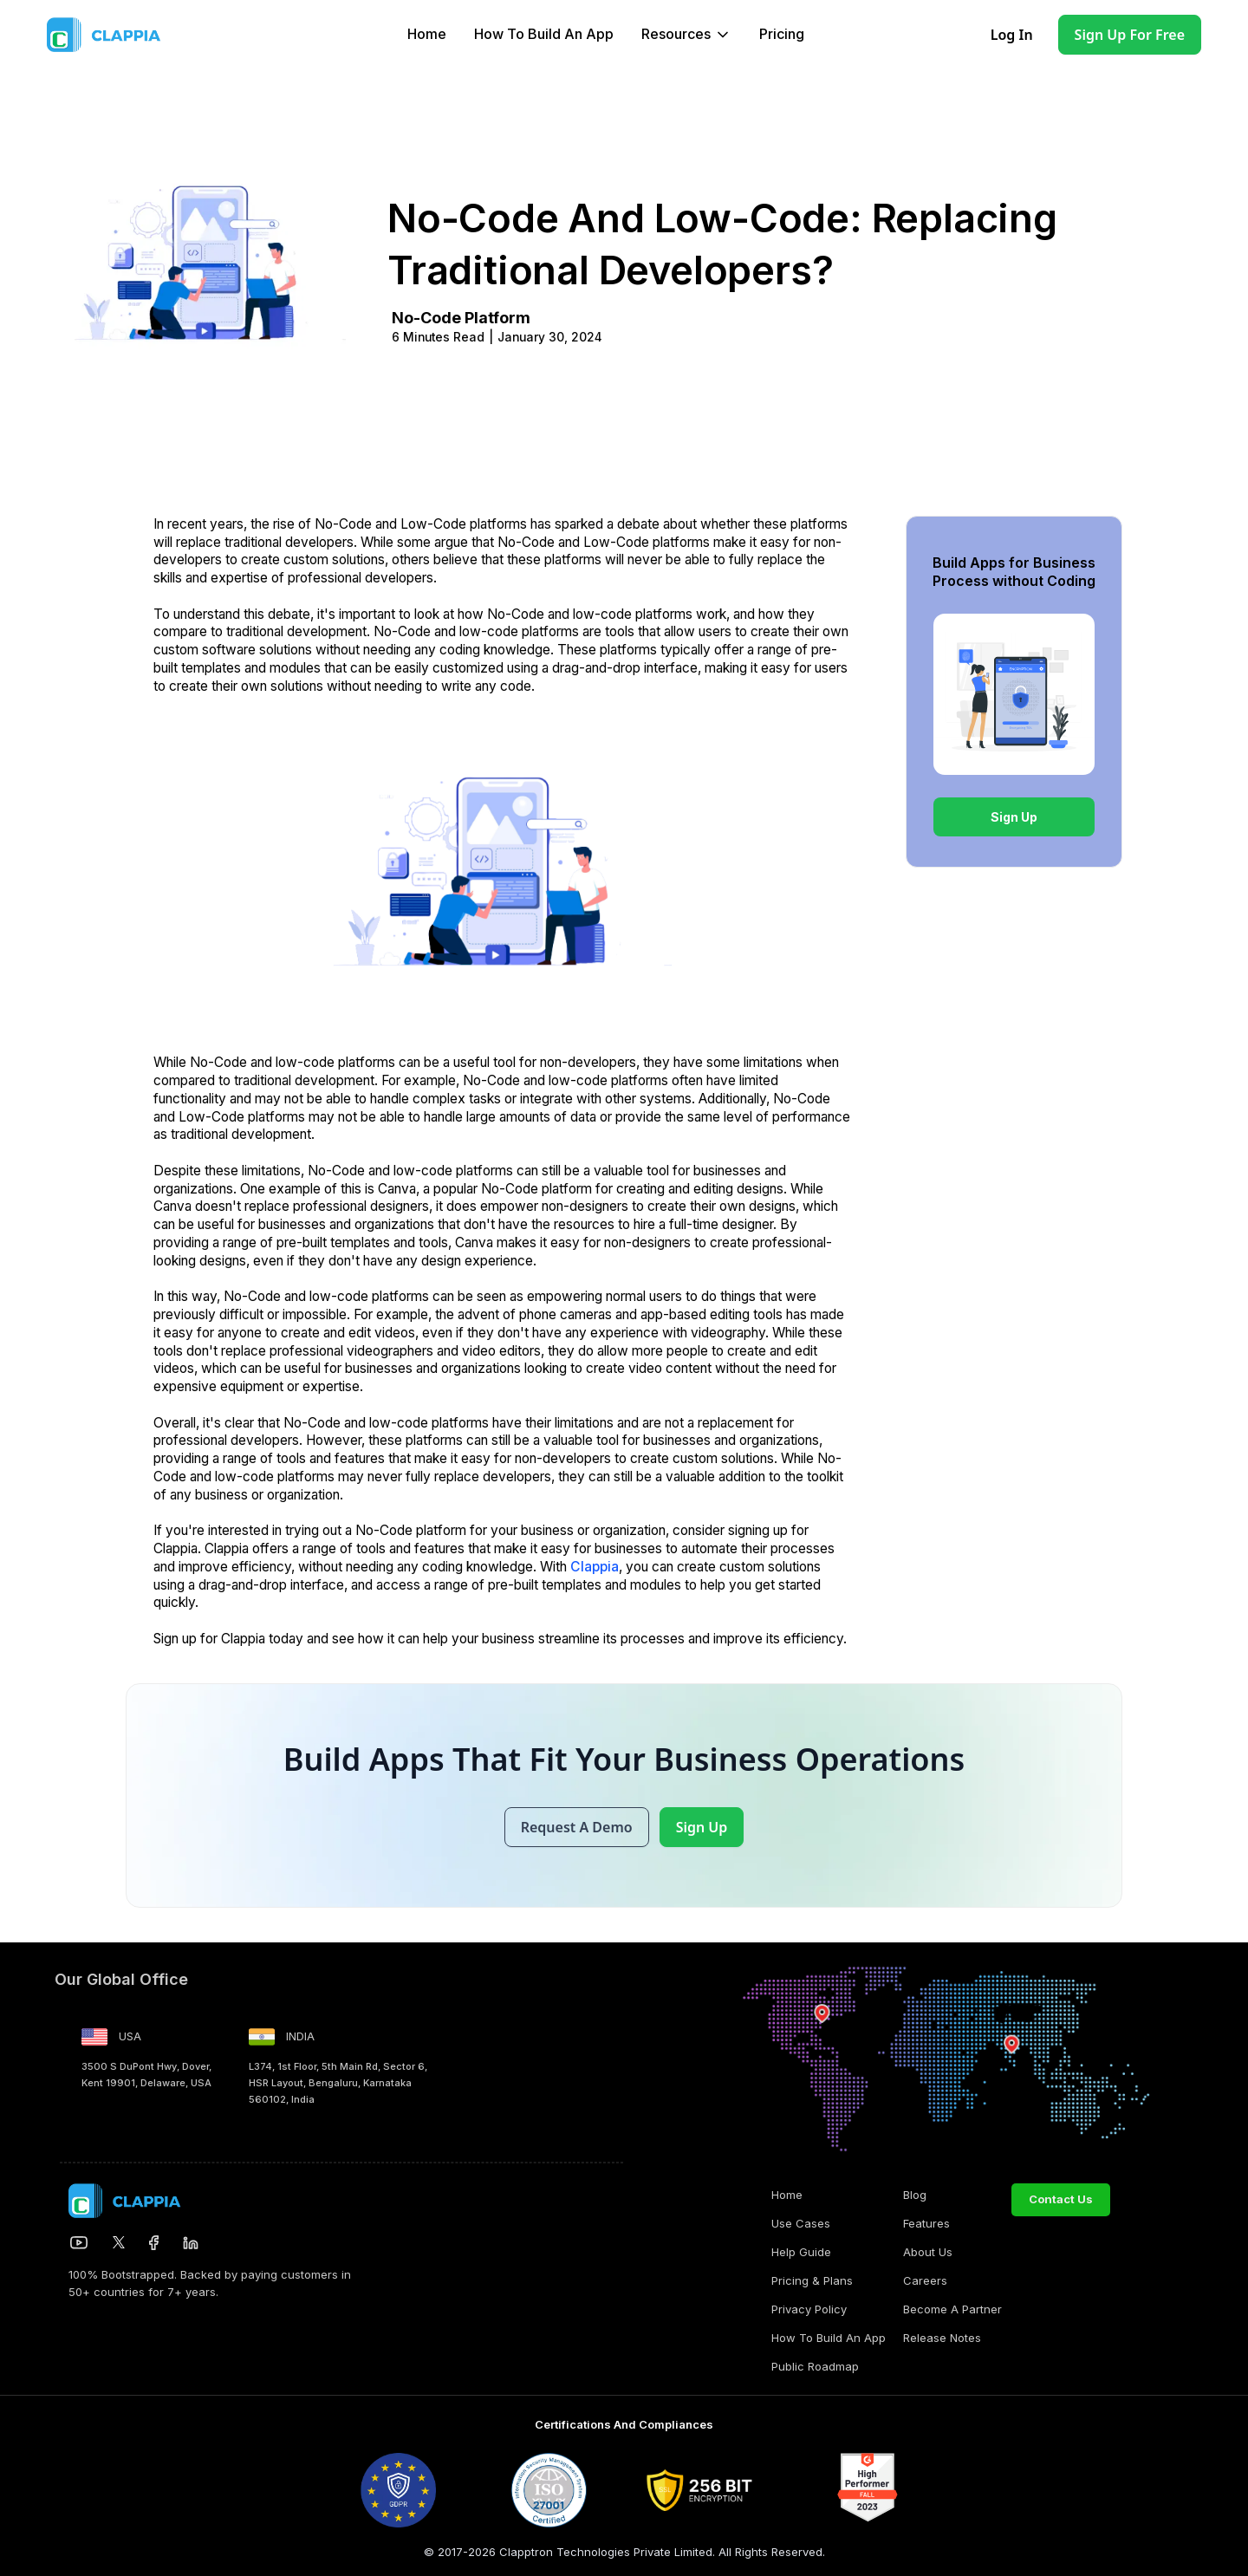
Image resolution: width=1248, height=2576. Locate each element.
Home (426, 33)
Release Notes (942, 2338)
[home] (141, 34)
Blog (914, 2195)
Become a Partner (952, 2309)
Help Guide (801, 2252)
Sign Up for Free (1130, 34)
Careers (925, 2280)
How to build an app (544, 33)
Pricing (781, 33)
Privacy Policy (809, 2309)
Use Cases (800, 2223)
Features (926, 2223)
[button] (686, 35)
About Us (927, 2252)
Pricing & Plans (812, 2280)
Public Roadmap (815, 2366)
